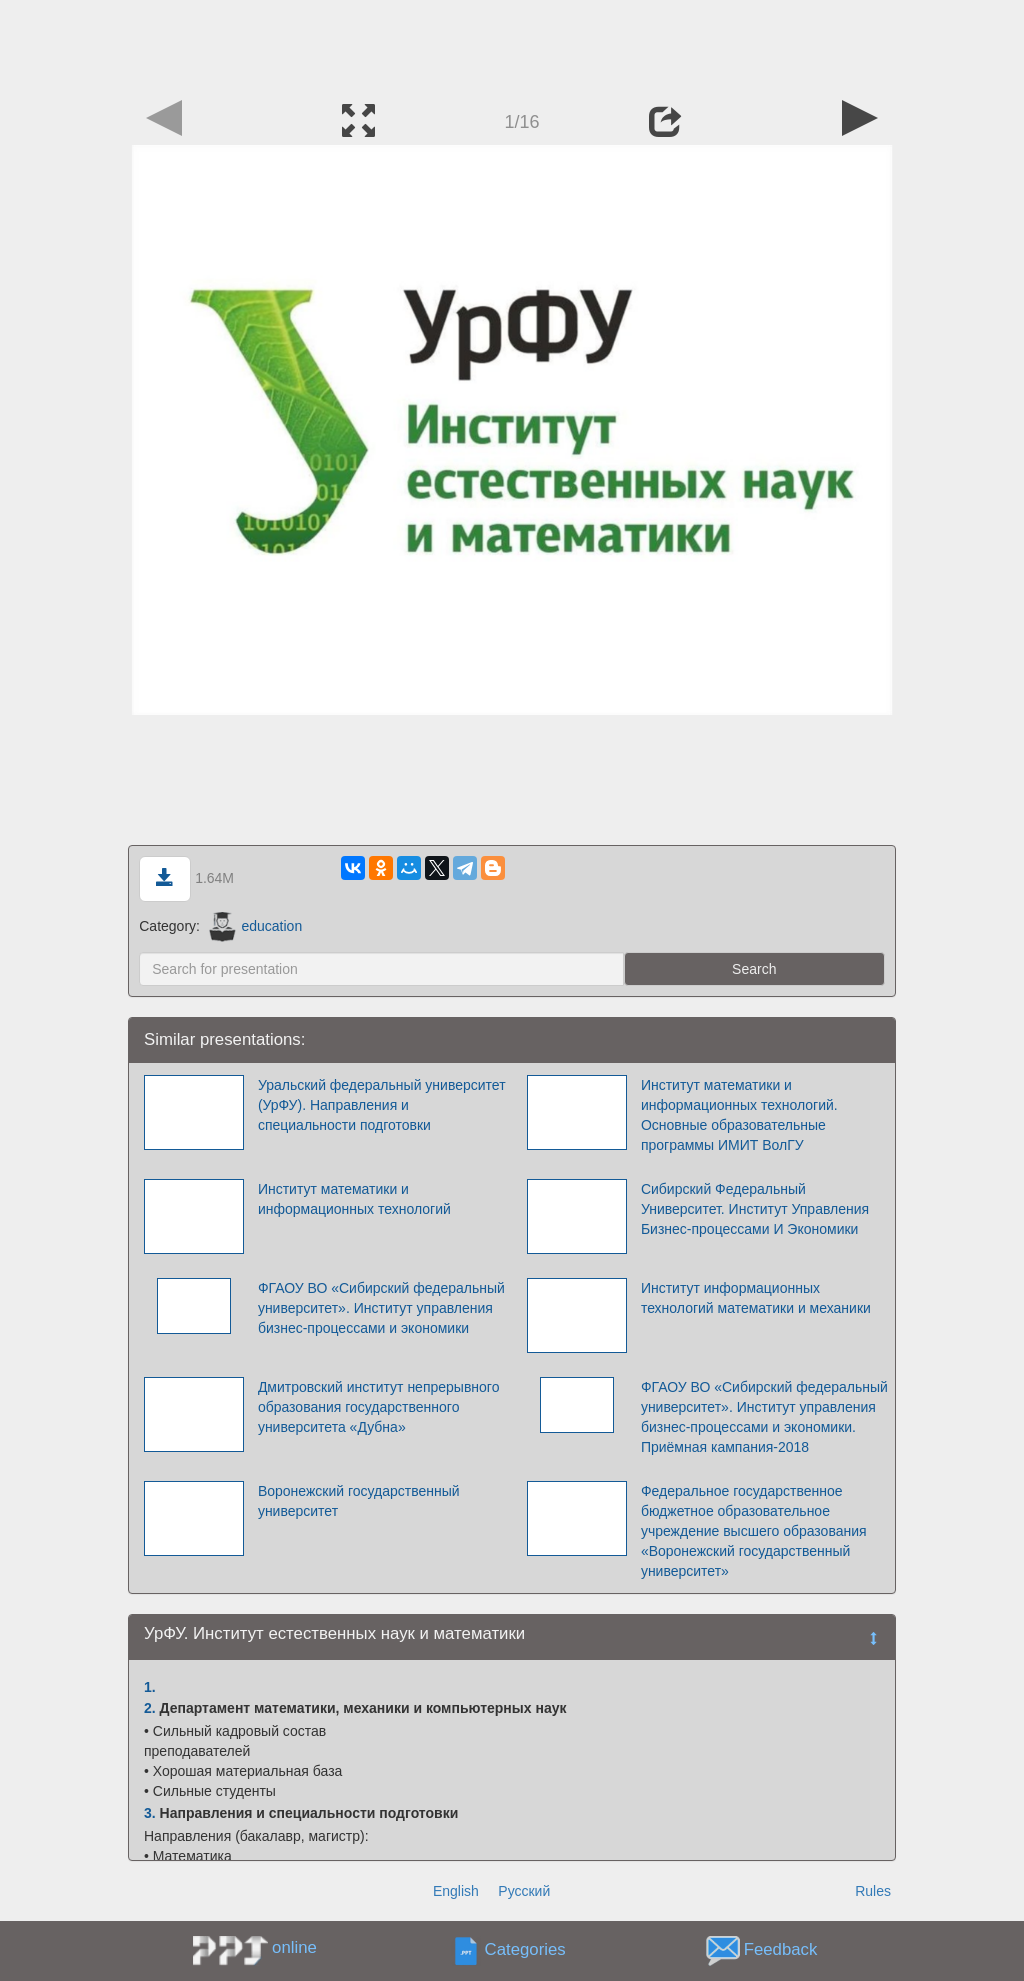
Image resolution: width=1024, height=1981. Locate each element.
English (456, 1891)
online (294, 1947)
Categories (525, 1950)
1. (150, 1687)
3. (150, 1813)
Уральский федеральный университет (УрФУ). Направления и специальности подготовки (382, 1105)
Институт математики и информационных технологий (354, 1199)
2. (150, 1708)
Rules (873, 1891)
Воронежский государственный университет (359, 1501)
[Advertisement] (512, 45)
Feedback (781, 1950)
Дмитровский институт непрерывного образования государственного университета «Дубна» (379, 1407)
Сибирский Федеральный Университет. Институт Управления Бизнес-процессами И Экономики (755, 1209)
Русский (524, 1891)
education (255, 926)
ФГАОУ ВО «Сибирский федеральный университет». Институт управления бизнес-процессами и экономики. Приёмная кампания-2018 (764, 1417)
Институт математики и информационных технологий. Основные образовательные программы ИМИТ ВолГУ (739, 1115)
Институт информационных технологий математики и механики (756, 1298)
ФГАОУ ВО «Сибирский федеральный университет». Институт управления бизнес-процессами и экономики (381, 1308)
